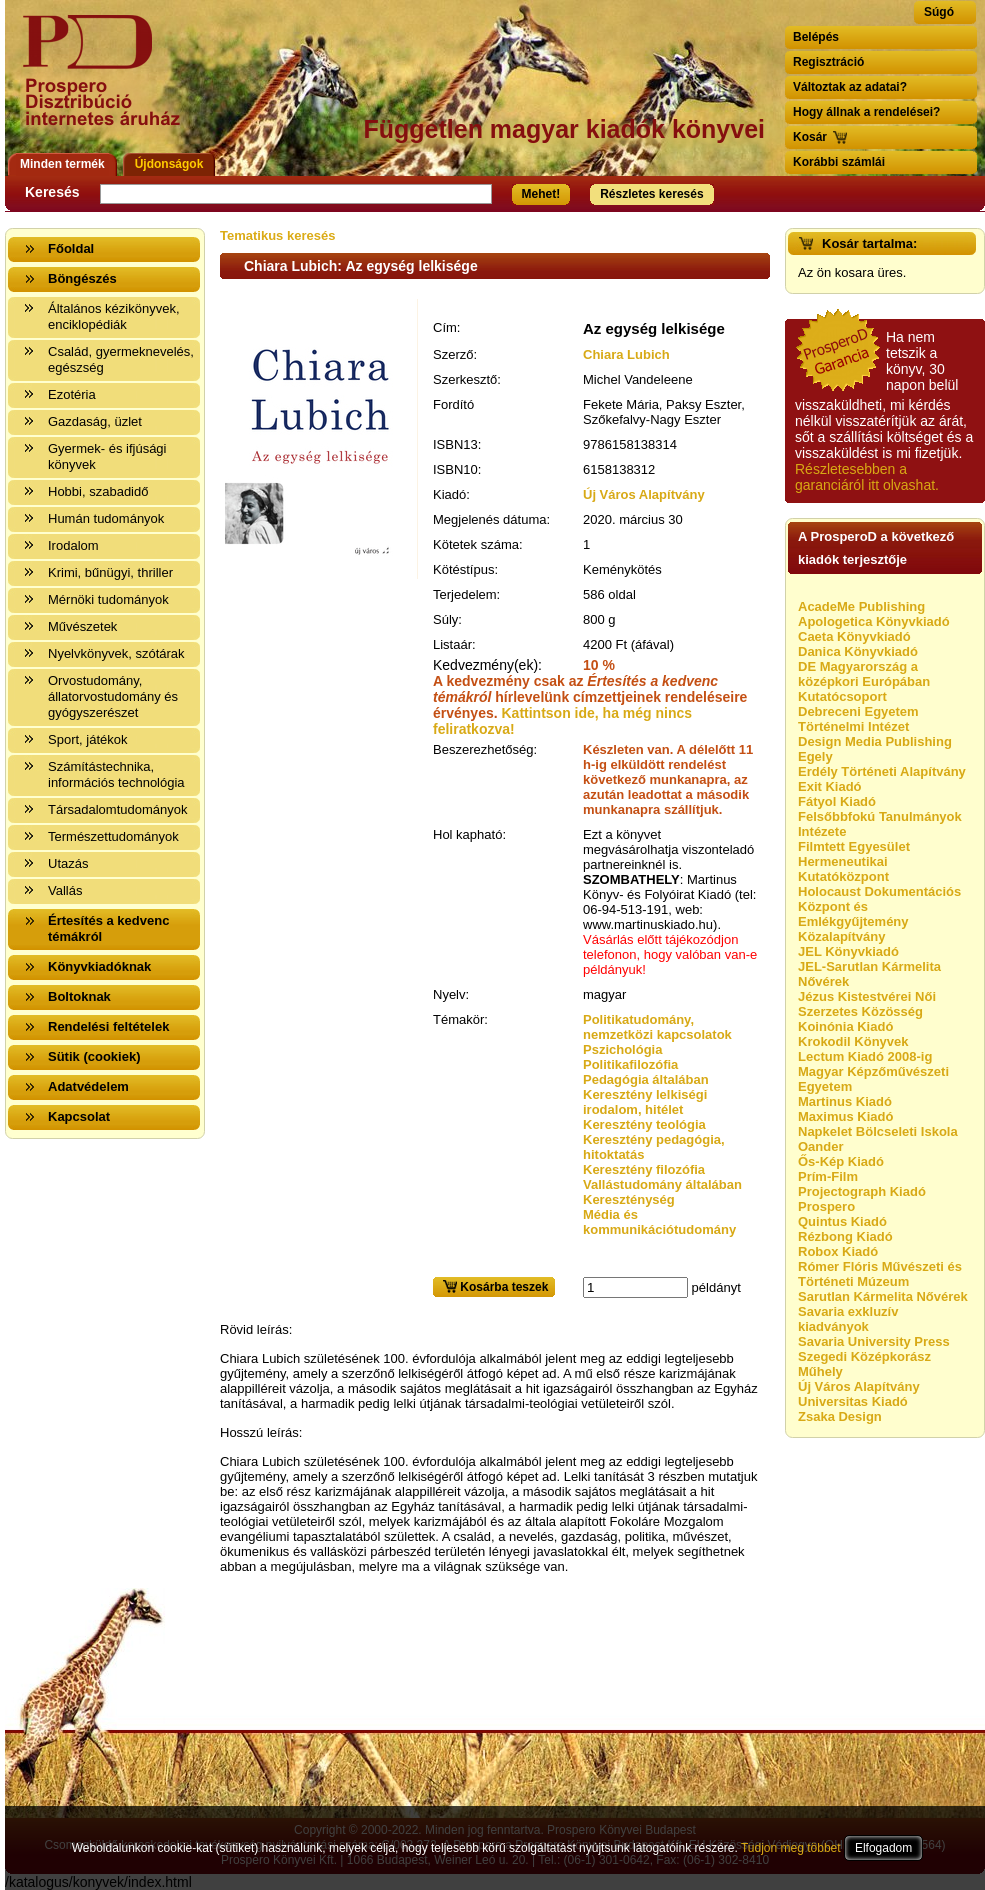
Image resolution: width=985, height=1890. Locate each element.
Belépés (816, 37)
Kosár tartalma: (869, 243)
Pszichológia (622, 1049)
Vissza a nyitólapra (107, 82)
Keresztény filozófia (644, 1169)
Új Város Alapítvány (644, 494)
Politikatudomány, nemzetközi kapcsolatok (657, 1027)
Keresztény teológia (644, 1124)
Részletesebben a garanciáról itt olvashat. (867, 477)
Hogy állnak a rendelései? (866, 112)
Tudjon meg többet (791, 1848)
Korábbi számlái (839, 162)
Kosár (810, 137)
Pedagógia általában (646, 1079)
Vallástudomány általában (662, 1184)
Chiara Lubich (626, 354)
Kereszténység (629, 1199)
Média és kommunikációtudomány (659, 1222)
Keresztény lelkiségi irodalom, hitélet (645, 1102)
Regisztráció (828, 62)
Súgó (939, 12)
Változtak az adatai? (850, 87)
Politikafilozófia (630, 1064)
